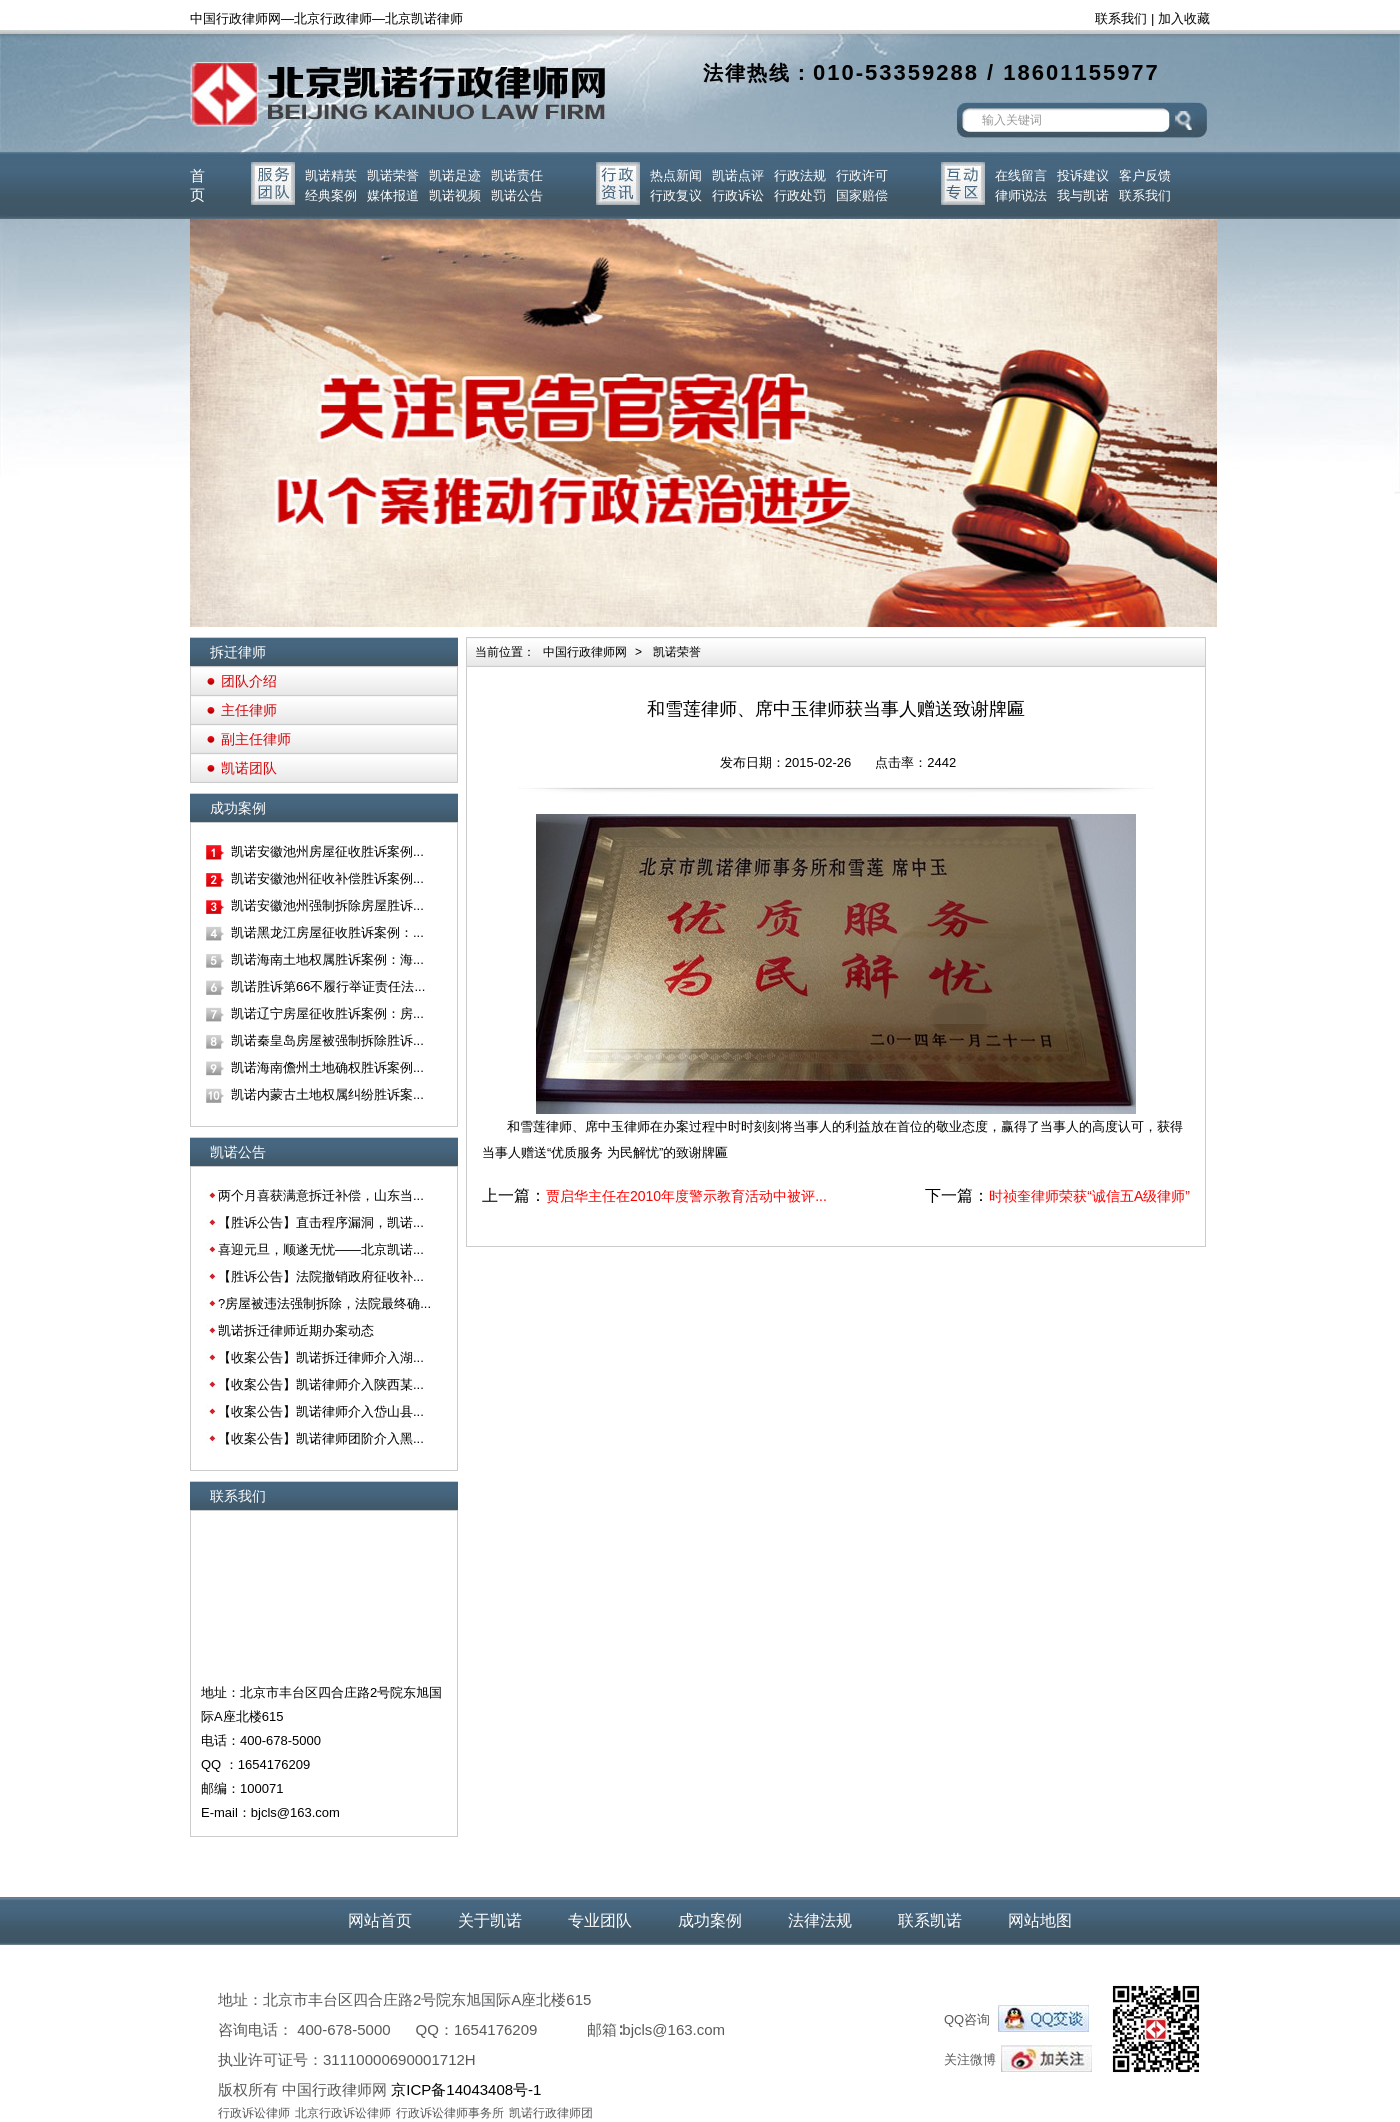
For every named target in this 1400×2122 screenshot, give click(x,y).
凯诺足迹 (455, 175)
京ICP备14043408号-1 (466, 2089)
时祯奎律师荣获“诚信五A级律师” (1089, 1196)
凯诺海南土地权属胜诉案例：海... (327, 959)
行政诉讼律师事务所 (450, 2113)
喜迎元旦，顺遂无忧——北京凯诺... (321, 1249)
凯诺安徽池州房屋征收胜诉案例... (327, 851)
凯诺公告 (517, 195)
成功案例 (710, 1920)
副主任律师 (256, 739)
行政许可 (862, 175)
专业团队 (600, 1920)
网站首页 (380, 1920)
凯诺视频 (455, 195)
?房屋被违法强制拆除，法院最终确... (324, 1303)
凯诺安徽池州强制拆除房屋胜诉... (327, 905)
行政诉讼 (738, 195)
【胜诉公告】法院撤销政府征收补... (321, 1276)
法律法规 (820, 1920)
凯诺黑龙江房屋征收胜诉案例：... (327, 932)
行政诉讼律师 (254, 2113)
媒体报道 (393, 195)
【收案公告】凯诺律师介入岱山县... (321, 1411)
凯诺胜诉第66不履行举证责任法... (328, 986)
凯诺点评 (738, 175)
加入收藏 (1184, 18)
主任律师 (249, 710)
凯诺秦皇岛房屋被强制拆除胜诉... (327, 1040)
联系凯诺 (930, 1920)
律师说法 (1021, 195)
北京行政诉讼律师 (343, 2113)
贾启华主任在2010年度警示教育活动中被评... (686, 1196)
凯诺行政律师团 (551, 2113)
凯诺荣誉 (393, 175)
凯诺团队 (249, 768)
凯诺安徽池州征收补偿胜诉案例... (327, 878)
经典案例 (331, 195)
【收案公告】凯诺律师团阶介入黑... (321, 1438)
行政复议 (676, 195)
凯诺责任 (517, 175)
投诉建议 (1083, 175)
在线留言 (1021, 175)
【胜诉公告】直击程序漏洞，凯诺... (321, 1222)
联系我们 (1121, 18)
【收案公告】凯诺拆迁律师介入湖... (321, 1357)
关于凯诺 (490, 1920)
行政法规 (800, 175)
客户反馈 (1145, 175)
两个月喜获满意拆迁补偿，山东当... (321, 1195)
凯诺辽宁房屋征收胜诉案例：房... (327, 1013)
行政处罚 (800, 195)
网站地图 (1040, 1920)
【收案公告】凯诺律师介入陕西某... (321, 1384)
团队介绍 (249, 681)
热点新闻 (676, 175)
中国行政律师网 (585, 652)
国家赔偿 (862, 195)
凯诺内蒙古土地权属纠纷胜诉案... (327, 1094)
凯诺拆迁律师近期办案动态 (296, 1330)
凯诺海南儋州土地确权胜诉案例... (327, 1067)
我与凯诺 (1083, 195)
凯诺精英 (331, 175)
